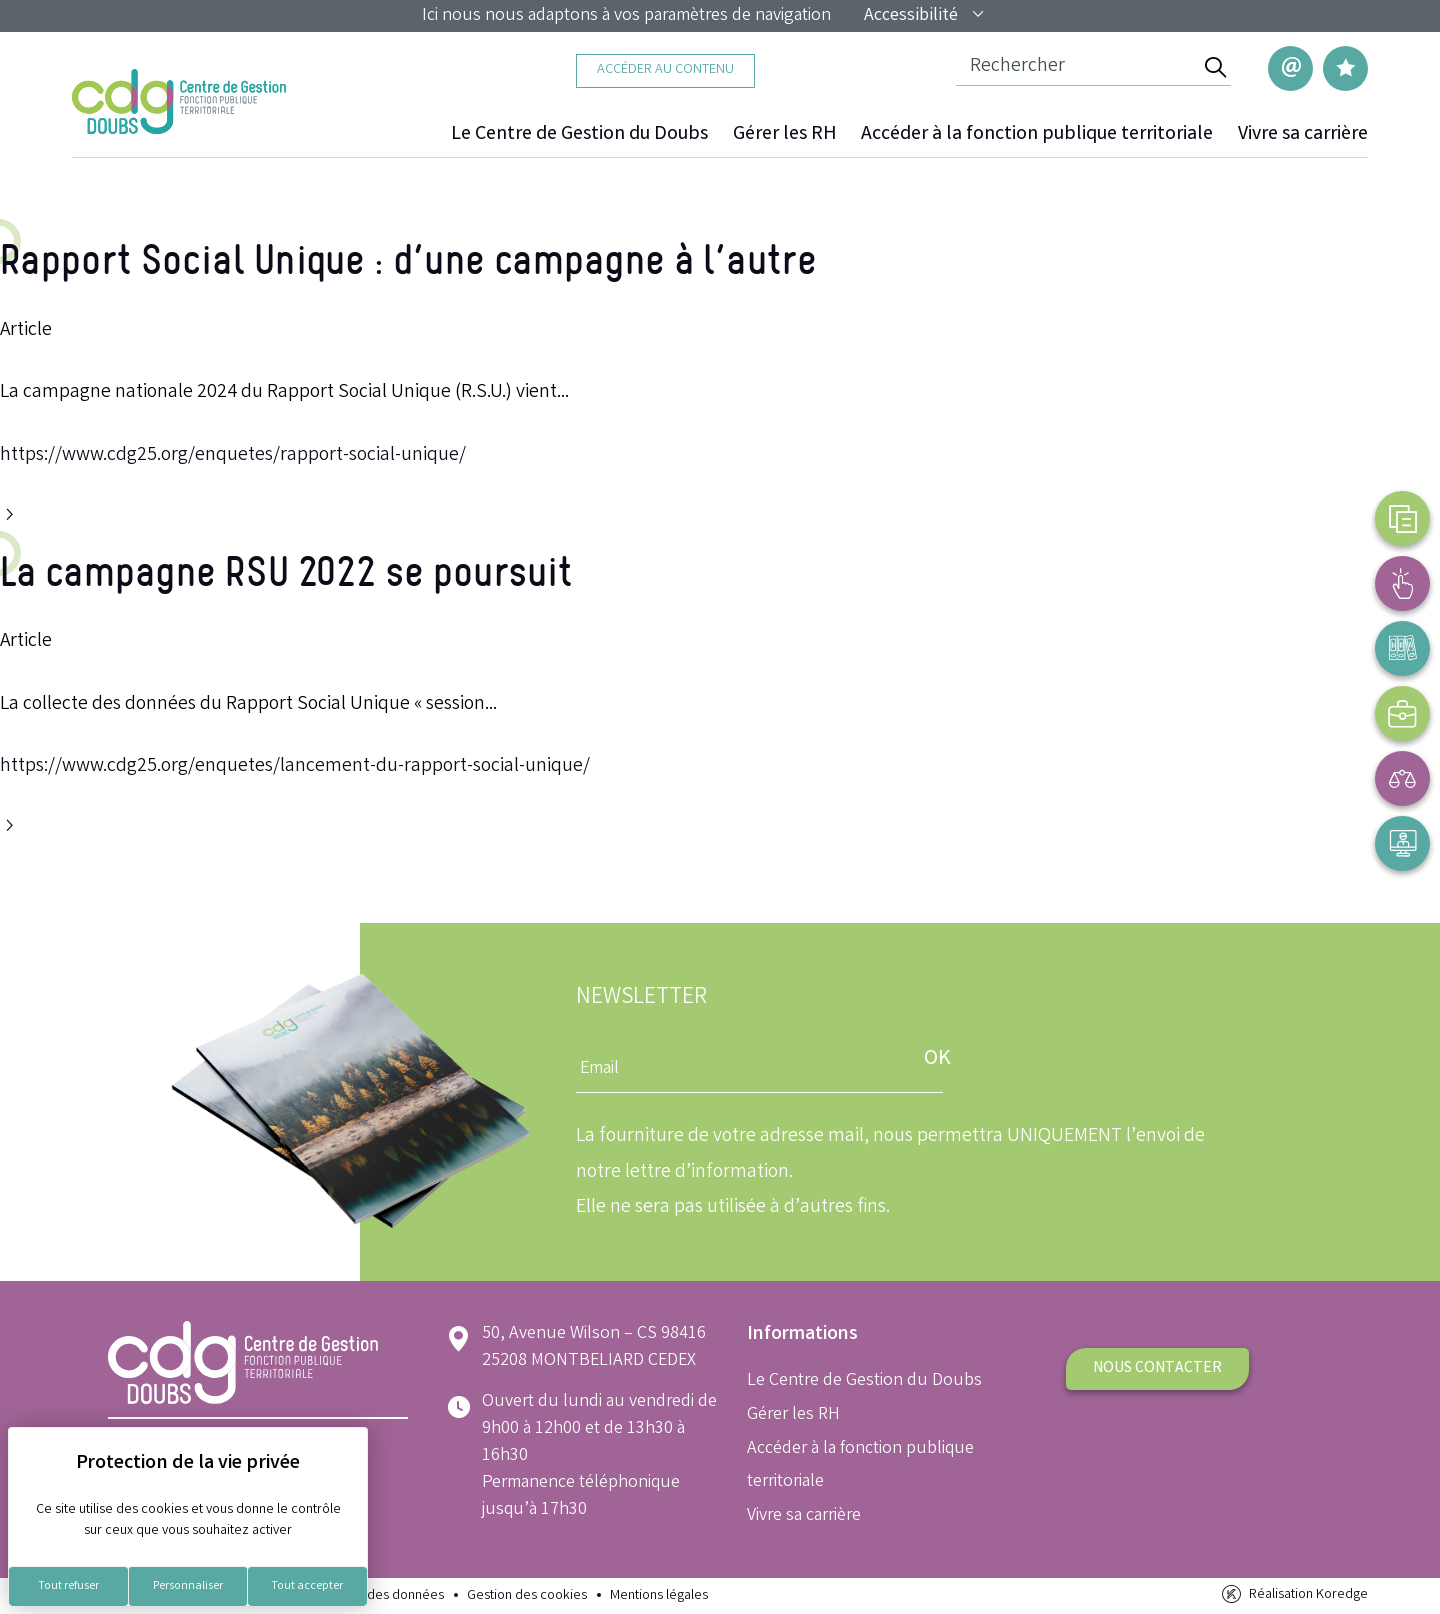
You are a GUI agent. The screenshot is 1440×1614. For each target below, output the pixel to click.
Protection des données (373, 1596)
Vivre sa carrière (1303, 135)
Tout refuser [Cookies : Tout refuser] (68, 1586)
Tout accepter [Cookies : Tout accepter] (307, 1586)
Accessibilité (925, 16)
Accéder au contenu (665, 70)
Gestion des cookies (527, 1596)
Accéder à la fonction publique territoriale (1037, 135)
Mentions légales (659, 1596)
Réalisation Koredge (1293, 1594)
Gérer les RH (784, 135)
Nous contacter (1157, 1369)
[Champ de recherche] (1077, 68)
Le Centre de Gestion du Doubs (579, 135)
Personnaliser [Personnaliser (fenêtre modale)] (188, 1586)
